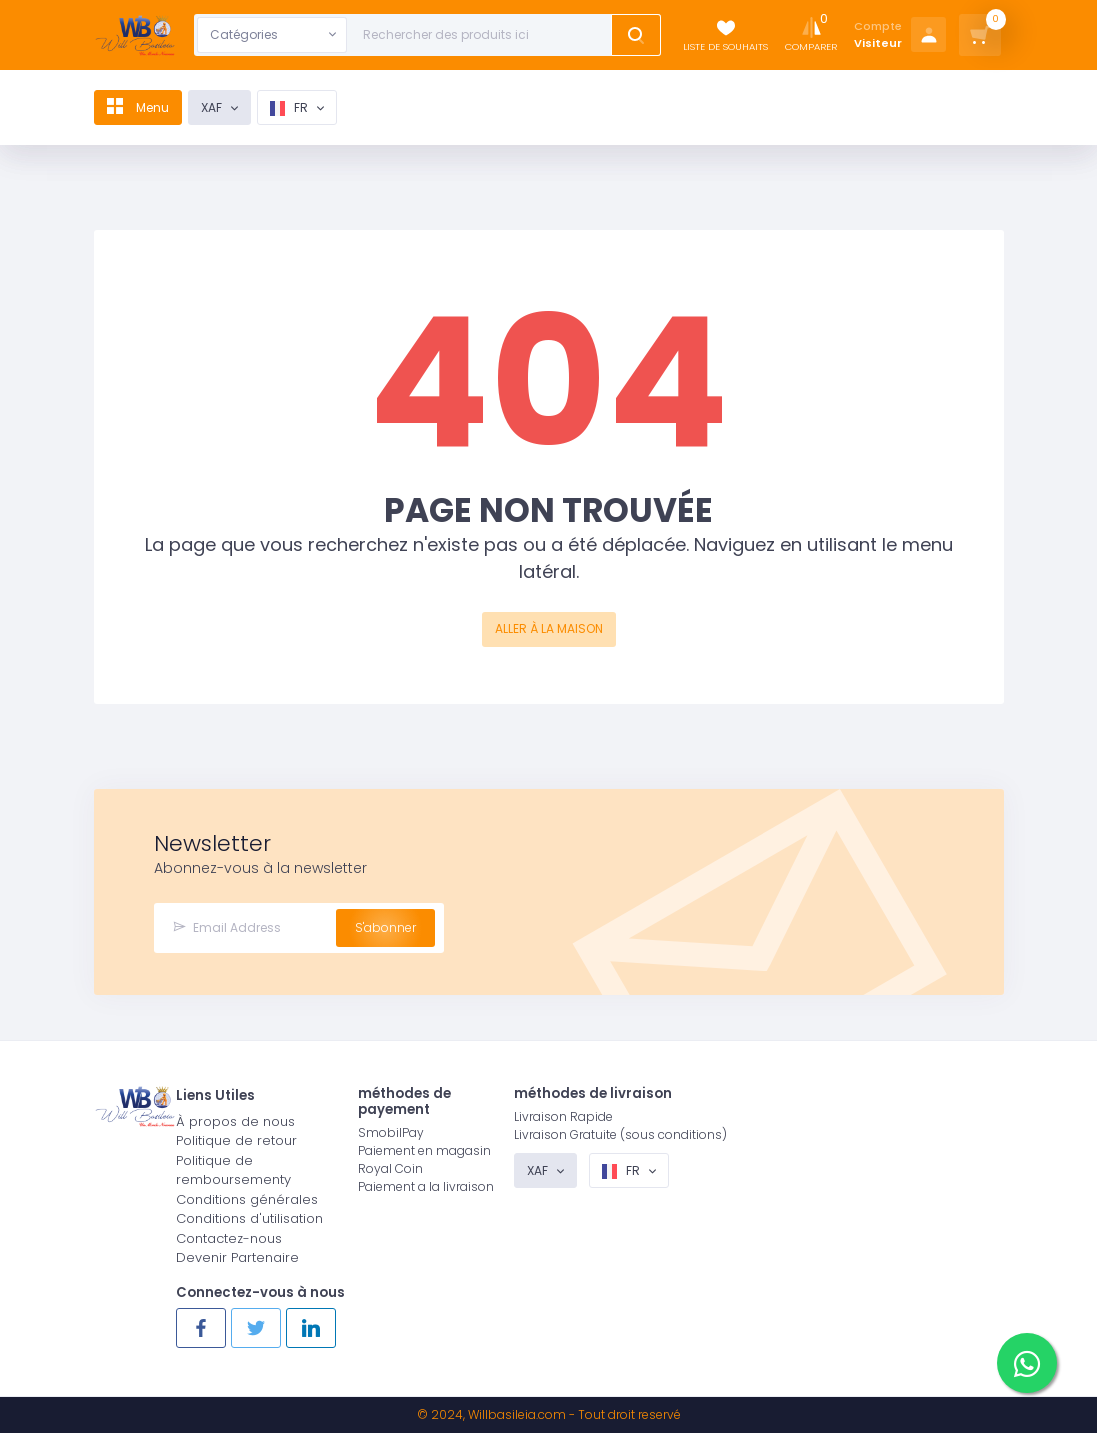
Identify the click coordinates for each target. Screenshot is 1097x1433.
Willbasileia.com (517, 1414)
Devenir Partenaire (237, 1257)
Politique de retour (236, 1140)
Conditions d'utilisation (249, 1218)
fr (298, 107)
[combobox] (272, 35)
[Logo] (135, 35)
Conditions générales (247, 1199)
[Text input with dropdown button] (483, 35)
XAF (221, 107)
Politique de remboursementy (233, 1170)
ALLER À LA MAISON (549, 628)
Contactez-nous (229, 1238)
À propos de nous (235, 1121)
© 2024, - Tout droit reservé (549, 1414)
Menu (142, 108)
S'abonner (385, 927)
